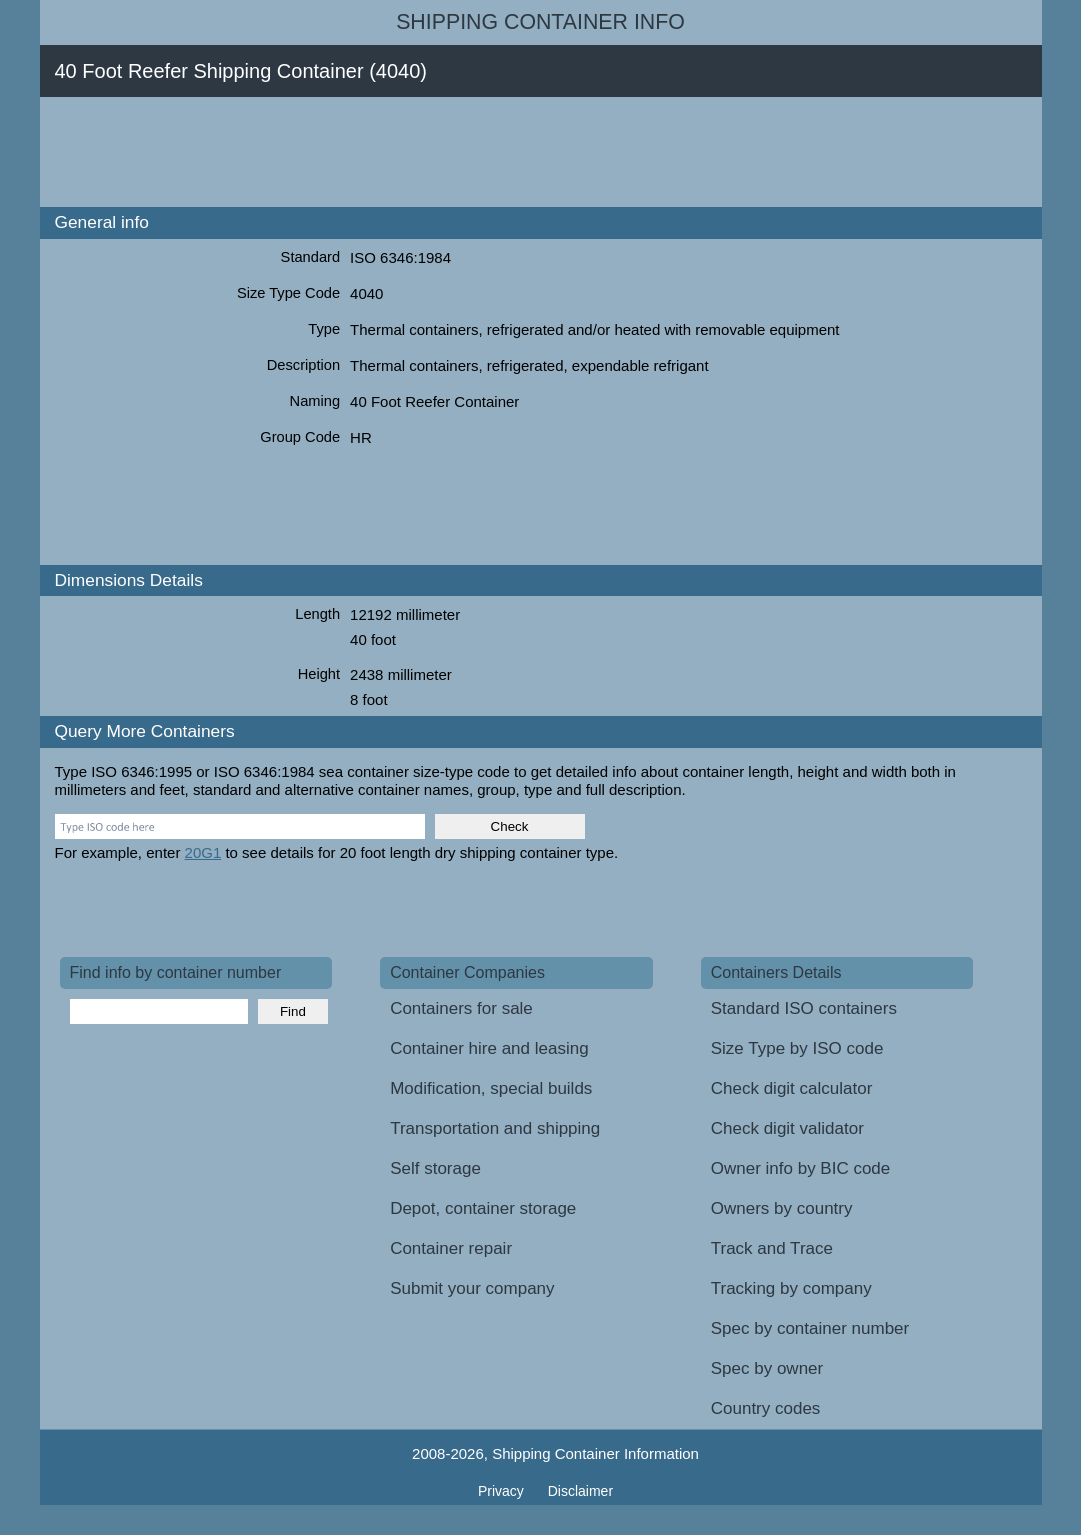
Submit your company (472, 1288)
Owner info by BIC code (801, 1168)
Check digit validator (787, 1128)
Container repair (451, 1248)
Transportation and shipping (495, 1128)
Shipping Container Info (540, 22)
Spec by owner (767, 1368)
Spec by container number (810, 1328)
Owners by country (782, 1208)
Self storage (435, 1168)
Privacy (503, 1491)
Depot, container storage (483, 1208)
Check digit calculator (792, 1088)
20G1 (203, 852)
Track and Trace (772, 1248)
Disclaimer (580, 1491)
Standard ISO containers (804, 1008)
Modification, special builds (491, 1088)
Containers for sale (461, 1008)
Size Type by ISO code (797, 1048)
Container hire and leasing (489, 1048)
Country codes (766, 1408)
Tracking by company (791, 1288)
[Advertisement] (424, 152)
